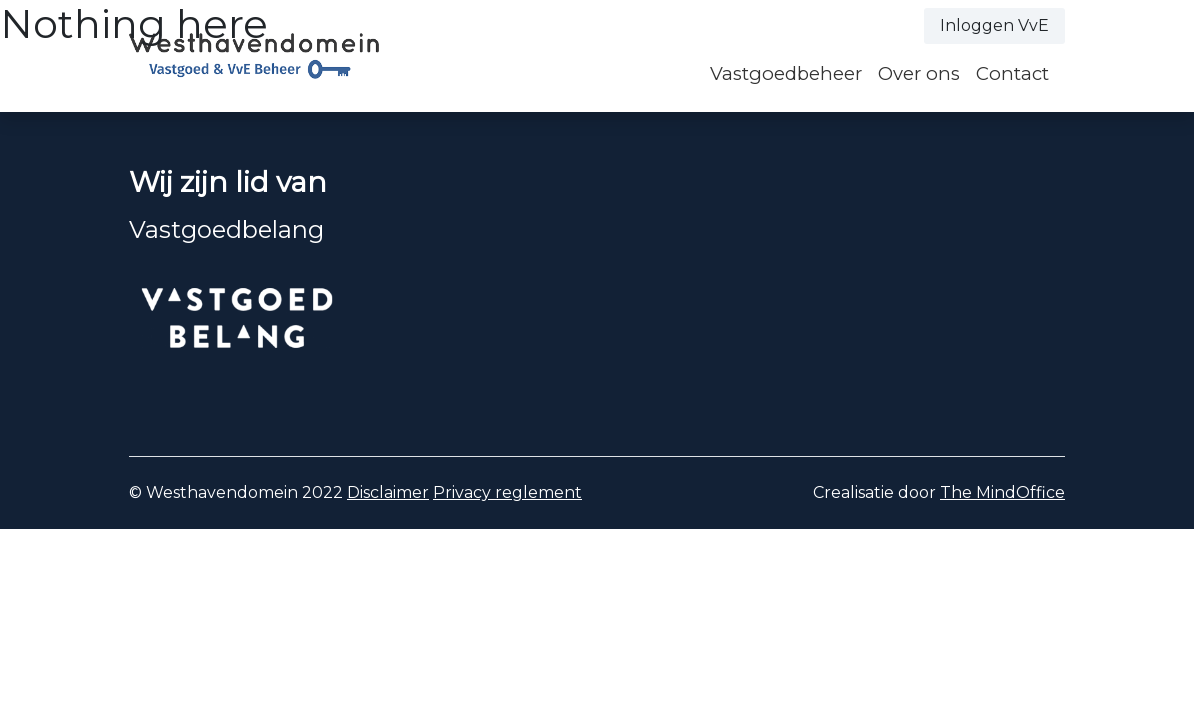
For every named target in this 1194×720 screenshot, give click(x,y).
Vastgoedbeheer (786, 73)
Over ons (919, 73)
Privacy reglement (507, 492)
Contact (1012, 73)
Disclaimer (388, 492)
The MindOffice (1002, 492)
